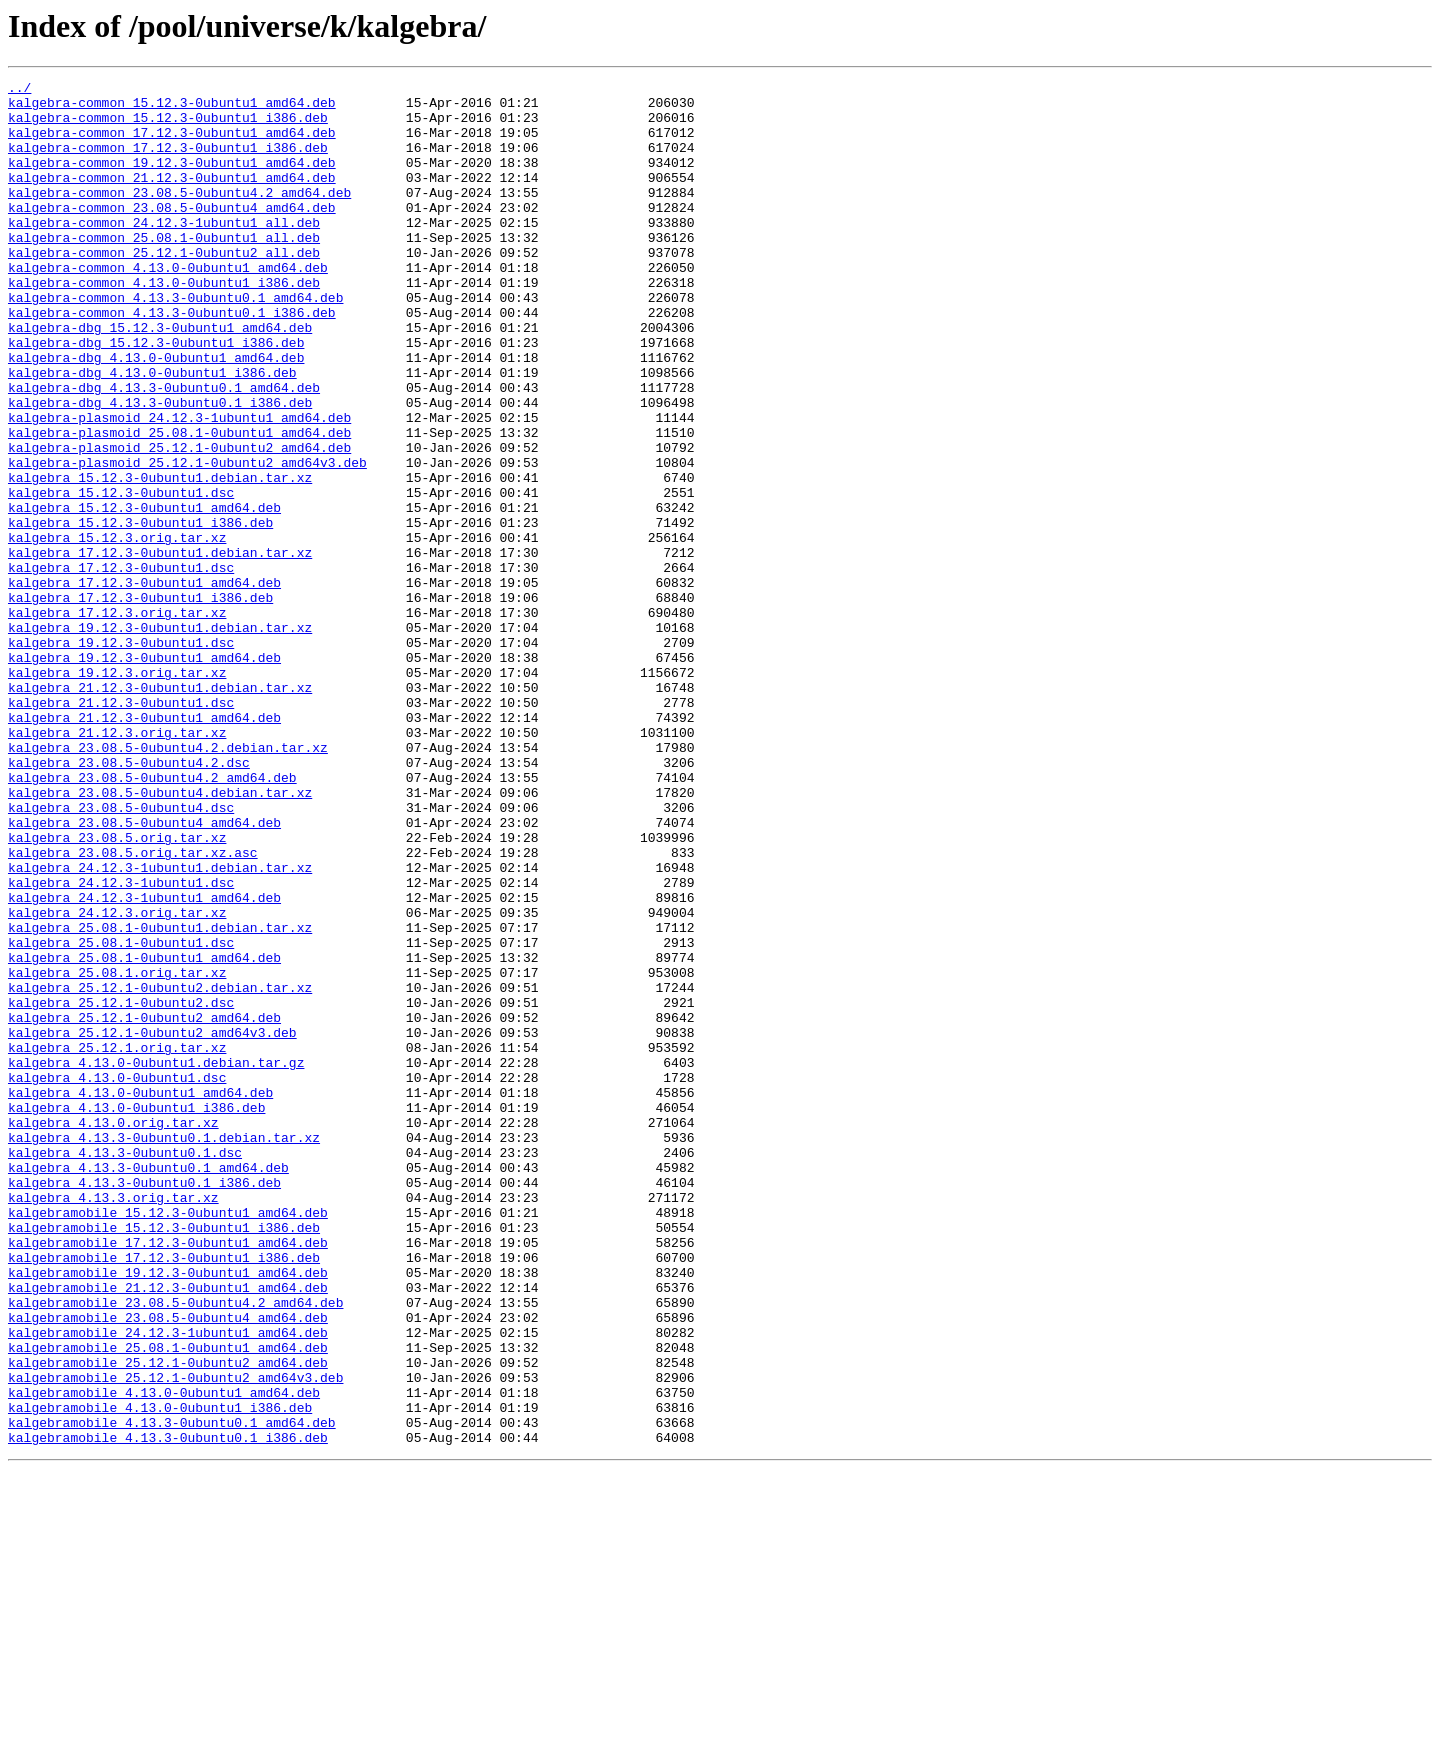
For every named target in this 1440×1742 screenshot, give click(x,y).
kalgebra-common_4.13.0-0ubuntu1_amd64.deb (168, 306)
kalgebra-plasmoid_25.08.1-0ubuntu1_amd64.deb (179, 504)
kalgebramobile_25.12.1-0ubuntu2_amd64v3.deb (175, 1638)
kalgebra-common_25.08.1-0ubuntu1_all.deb (164, 270)
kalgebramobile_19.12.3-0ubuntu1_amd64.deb (168, 1512)
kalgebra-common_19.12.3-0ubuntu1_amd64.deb (172, 180)
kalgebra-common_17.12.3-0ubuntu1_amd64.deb (172, 144)
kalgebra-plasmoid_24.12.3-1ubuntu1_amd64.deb (179, 486)
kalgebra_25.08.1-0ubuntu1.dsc (121, 1116)
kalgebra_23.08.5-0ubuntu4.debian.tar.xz (160, 936)
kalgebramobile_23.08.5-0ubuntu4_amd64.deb (168, 1566)
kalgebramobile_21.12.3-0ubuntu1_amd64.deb (168, 1530)
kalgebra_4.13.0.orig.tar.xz (113, 1332)
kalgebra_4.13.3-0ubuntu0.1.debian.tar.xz (164, 1350)
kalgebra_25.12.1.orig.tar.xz (117, 1242)
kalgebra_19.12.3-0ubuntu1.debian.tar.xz (160, 738)
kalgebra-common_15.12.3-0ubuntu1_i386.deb (168, 126)
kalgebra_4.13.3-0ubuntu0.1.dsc (125, 1368)
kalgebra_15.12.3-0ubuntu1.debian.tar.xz (160, 558)
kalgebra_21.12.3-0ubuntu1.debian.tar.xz (160, 810)
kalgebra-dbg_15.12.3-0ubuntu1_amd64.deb (160, 378)
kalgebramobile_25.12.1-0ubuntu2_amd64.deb (168, 1620)
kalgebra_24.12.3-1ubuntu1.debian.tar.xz (160, 1026)
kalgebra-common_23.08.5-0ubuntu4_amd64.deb (172, 234)
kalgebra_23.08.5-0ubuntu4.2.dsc (129, 900)
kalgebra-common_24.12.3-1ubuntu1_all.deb (164, 252)
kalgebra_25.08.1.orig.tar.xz (117, 1152)
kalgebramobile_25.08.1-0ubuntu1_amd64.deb (168, 1602)
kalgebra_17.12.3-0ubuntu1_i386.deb (140, 702)
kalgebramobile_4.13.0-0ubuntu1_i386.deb (160, 1674)
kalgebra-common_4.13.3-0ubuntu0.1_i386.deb (172, 360)
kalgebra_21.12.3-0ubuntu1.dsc (121, 828)
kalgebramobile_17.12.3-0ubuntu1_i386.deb (164, 1494)
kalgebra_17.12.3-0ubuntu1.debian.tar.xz (160, 648)
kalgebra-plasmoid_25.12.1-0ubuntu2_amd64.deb (179, 522)
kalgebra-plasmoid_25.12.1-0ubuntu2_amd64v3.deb (187, 540)
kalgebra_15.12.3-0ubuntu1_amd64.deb (144, 594)
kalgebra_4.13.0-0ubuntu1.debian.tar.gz (156, 1260)
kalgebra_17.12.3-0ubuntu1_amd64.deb (144, 684)
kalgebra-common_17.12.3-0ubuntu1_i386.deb (168, 162)
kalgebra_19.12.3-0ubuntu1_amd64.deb (144, 774)
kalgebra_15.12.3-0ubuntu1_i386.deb (140, 612)
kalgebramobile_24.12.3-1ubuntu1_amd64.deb (168, 1584)
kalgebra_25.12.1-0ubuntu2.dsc (121, 1188)
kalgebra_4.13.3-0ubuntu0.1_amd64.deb (148, 1386)
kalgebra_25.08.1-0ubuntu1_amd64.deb (144, 1134)
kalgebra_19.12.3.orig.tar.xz (117, 792)
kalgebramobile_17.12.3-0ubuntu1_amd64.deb (168, 1476)
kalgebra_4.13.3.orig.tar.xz (113, 1422)
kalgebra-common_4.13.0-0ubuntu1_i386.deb (164, 324)
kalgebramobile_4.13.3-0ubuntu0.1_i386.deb (168, 1710)
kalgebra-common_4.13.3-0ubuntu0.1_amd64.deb (175, 342)
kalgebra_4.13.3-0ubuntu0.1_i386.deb (144, 1404)
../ (19, 90)
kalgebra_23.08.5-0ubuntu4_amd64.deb (144, 972)
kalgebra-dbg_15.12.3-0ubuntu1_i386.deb (156, 396)
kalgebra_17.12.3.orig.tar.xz (117, 720)
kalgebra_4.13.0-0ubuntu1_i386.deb (136, 1314)
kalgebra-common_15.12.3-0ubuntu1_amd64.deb (172, 108)
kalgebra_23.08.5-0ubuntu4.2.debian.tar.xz (168, 882)
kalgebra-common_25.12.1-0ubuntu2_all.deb (164, 288)
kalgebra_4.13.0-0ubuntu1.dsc (117, 1278)
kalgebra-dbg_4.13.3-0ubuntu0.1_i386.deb (160, 468)
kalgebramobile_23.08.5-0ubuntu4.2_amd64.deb (175, 1548)
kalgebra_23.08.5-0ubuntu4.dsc (121, 954)
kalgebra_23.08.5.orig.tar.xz (117, 990)
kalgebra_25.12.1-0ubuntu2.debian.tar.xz (160, 1170)
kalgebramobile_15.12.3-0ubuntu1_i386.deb (164, 1458)
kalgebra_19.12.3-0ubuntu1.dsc (121, 756)
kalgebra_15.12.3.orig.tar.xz (117, 630)
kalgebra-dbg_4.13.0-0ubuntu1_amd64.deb (156, 414)
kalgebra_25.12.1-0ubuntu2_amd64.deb (144, 1206)
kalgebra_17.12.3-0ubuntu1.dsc (121, 666)
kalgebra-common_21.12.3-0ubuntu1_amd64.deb (172, 198)
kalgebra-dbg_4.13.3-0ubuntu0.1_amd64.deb (164, 450)
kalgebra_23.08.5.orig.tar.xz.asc (133, 1008)
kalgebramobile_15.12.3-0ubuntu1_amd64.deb (168, 1440)
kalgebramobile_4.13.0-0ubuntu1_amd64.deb (164, 1656)
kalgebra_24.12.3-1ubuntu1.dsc (121, 1044)
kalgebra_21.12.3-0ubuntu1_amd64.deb (144, 846)
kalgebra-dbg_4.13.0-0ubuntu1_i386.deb (152, 432)
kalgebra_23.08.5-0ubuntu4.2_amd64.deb (152, 918)
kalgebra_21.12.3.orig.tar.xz (117, 864)
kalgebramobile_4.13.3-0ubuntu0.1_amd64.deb (172, 1692)
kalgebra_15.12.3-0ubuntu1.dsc (121, 576)
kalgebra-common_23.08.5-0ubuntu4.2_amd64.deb (179, 216)
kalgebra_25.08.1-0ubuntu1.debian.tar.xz (160, 1098)
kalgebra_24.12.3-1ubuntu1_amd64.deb (144, 1062)
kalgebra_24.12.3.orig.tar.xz (117, 1080)
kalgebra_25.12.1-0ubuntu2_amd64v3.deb (152, 1224)
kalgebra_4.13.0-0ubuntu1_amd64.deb (140, 1296)
